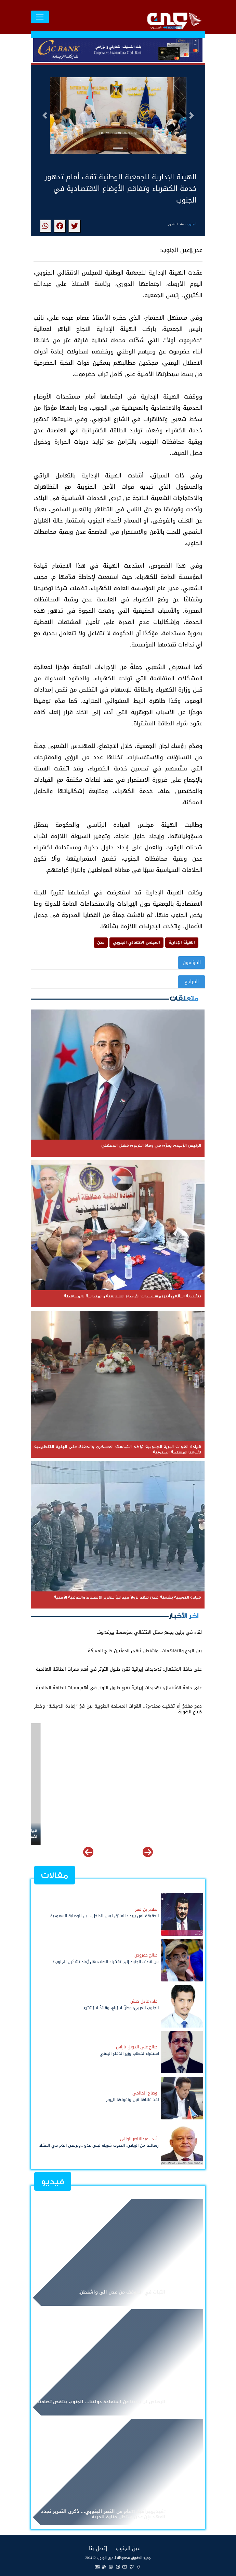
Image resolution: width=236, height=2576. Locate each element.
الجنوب (192, 224)
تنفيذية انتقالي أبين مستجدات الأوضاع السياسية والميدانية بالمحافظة (133, 1830)
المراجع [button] (191, 981)
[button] (45, 115)
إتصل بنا (98, 2548)
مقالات (54, 1875)
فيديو (52, 2181)
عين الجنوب (128, 2548)
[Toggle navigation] (40, 17)
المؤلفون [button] (192, 962)
